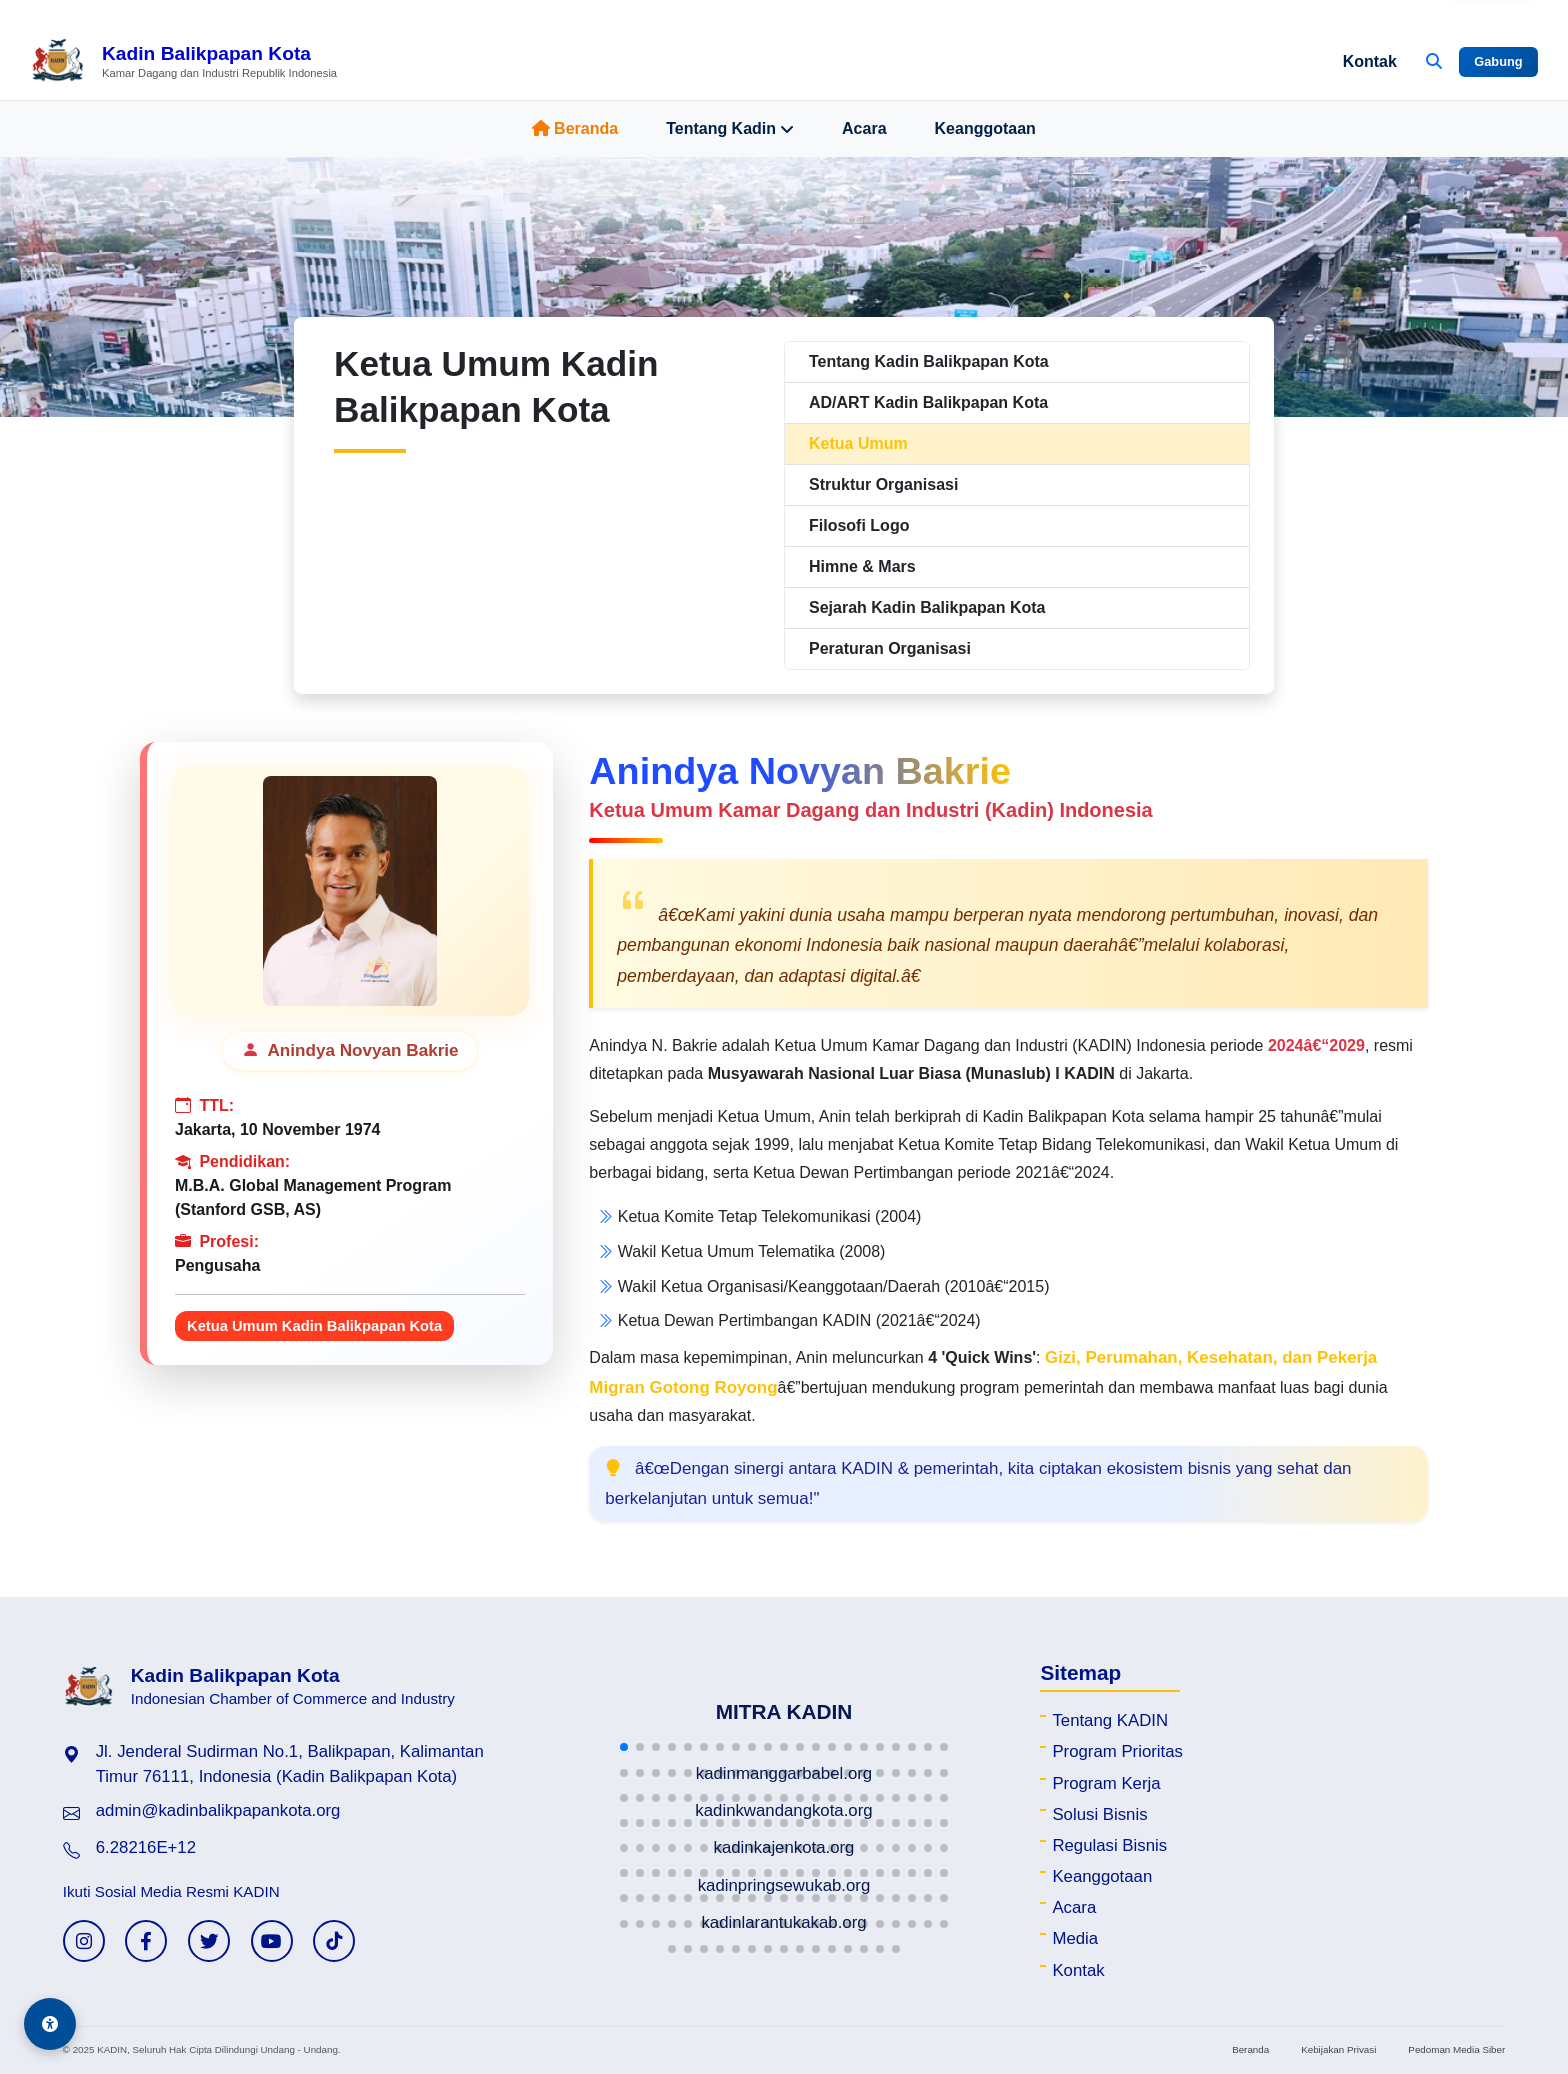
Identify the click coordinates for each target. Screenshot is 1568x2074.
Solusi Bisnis (1099, 1814)
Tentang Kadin (730, 129)
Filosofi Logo (859, 525)
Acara (864, 128)
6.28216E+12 (146, 1847)
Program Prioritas (1117, 1751)
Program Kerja (1106, 1783)
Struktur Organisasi (883, 484)
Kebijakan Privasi (1338, 2049)
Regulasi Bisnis (1109, 1845)
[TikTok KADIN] (334, 1941)
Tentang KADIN (1110, 1720)
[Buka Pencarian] (1434, 62)
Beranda (575, 128)
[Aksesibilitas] (50, 2024)
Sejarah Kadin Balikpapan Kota (927, 607)
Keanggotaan (985, 128)
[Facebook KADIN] (146, 1941)
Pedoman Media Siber (1456, 2049)
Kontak (1370, 61)
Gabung (1498, 61)
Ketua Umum (858, 443)
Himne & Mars (862, 566)
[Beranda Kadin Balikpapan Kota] (183, 62)
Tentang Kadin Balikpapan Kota (929, 361)
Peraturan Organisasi (890, 648)
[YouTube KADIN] (272, 1941)
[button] (624, 1747)
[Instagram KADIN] (84, 1941)
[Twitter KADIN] (209, 1941)
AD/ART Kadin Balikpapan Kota (928, 402)
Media (1075, 1938)
